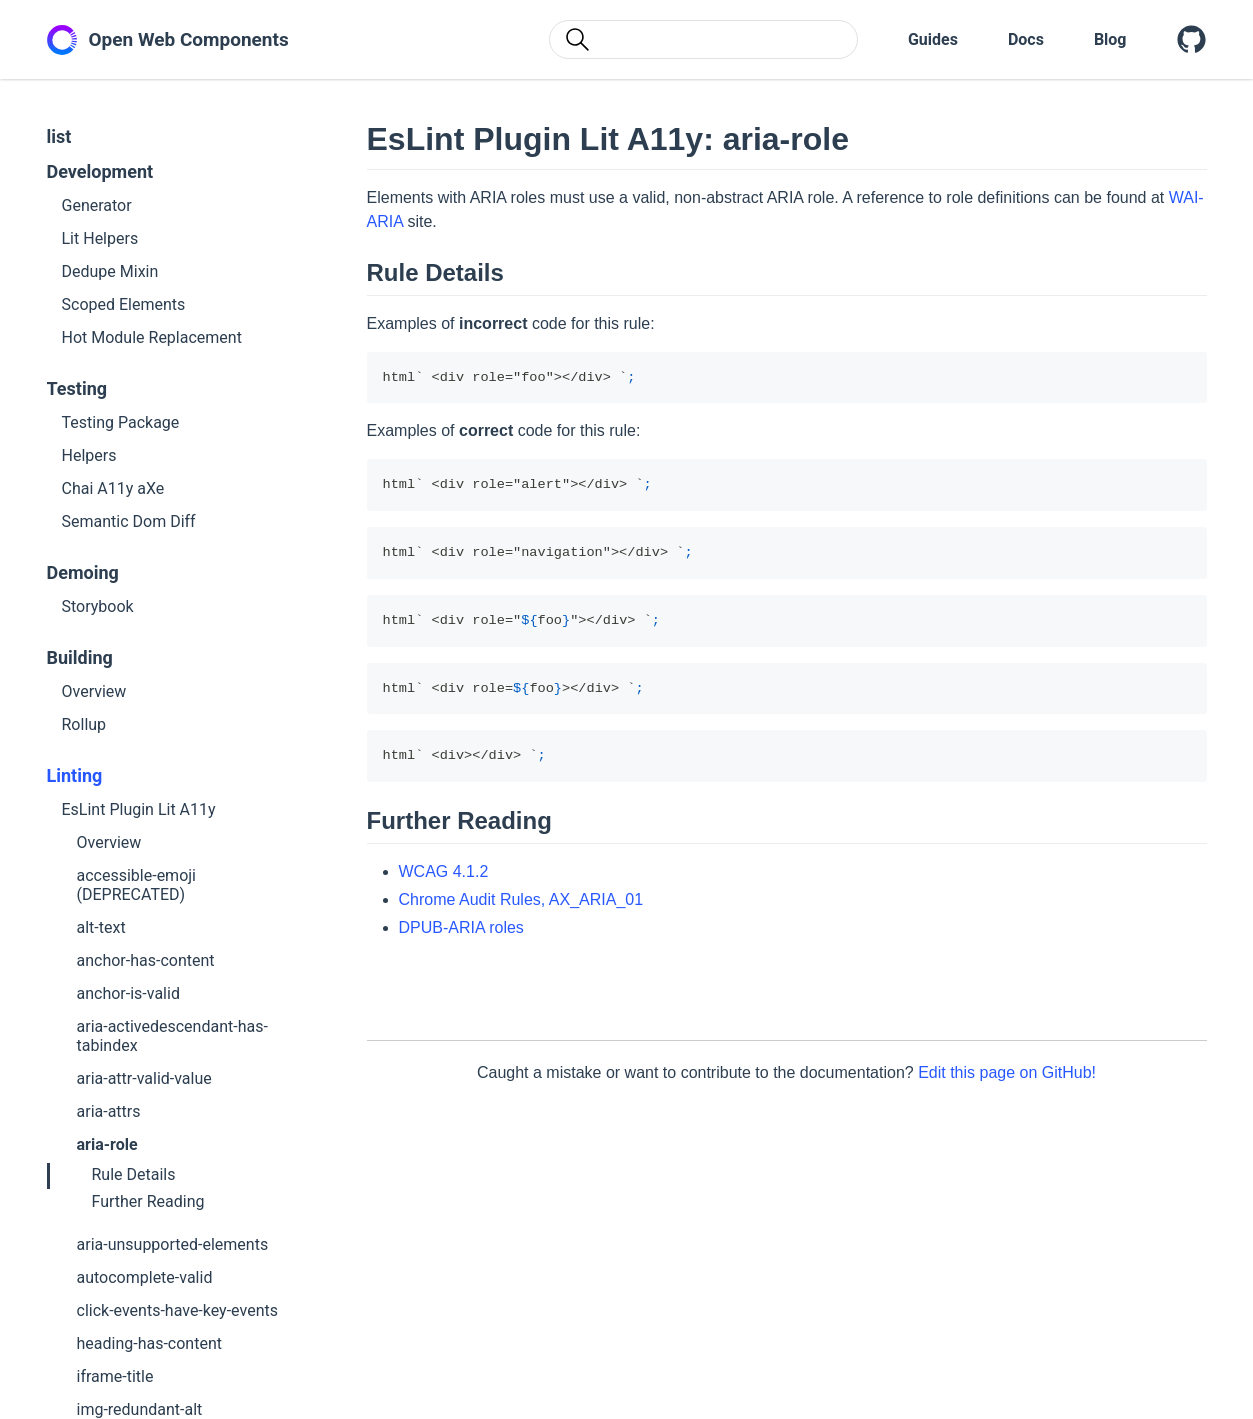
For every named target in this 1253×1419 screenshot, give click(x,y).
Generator (97, 205)
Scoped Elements (124, 304)
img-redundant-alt (140, 1409)
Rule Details (134, 1174)
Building (80, 657)
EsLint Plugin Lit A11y (139, 809)
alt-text (101, 927)
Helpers (89, 455)
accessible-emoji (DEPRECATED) (136, 885)
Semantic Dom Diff (129, 521)
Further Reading (148, 1201)
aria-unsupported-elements (173, 1244)
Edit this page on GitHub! (1007, 1072)
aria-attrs (109, 1111)
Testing (77, 388)
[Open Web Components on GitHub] (1192, 40)
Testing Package (121, 422)
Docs (1026, 39)
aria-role (107, 1144)
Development (100, 171)
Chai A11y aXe (113, 488)
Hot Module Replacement (152, 337)
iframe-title (115, 1376)
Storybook (98, 606)
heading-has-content (149, 1343)
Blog (1110, 39)
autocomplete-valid (145, 1277)
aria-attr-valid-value (144, 1078)
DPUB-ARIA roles (461, 927)
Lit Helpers (100, 238)
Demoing (83, 572)
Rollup (84, 724)
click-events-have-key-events (177, 1310)
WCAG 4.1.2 (444, 871)
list (59, 136)
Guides (933, 39)
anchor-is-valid (128, 993)
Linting (75, 775)
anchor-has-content (146, 960)
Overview (94, 691)
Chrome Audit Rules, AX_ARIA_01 (521, 899)
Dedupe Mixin (110, 271)
